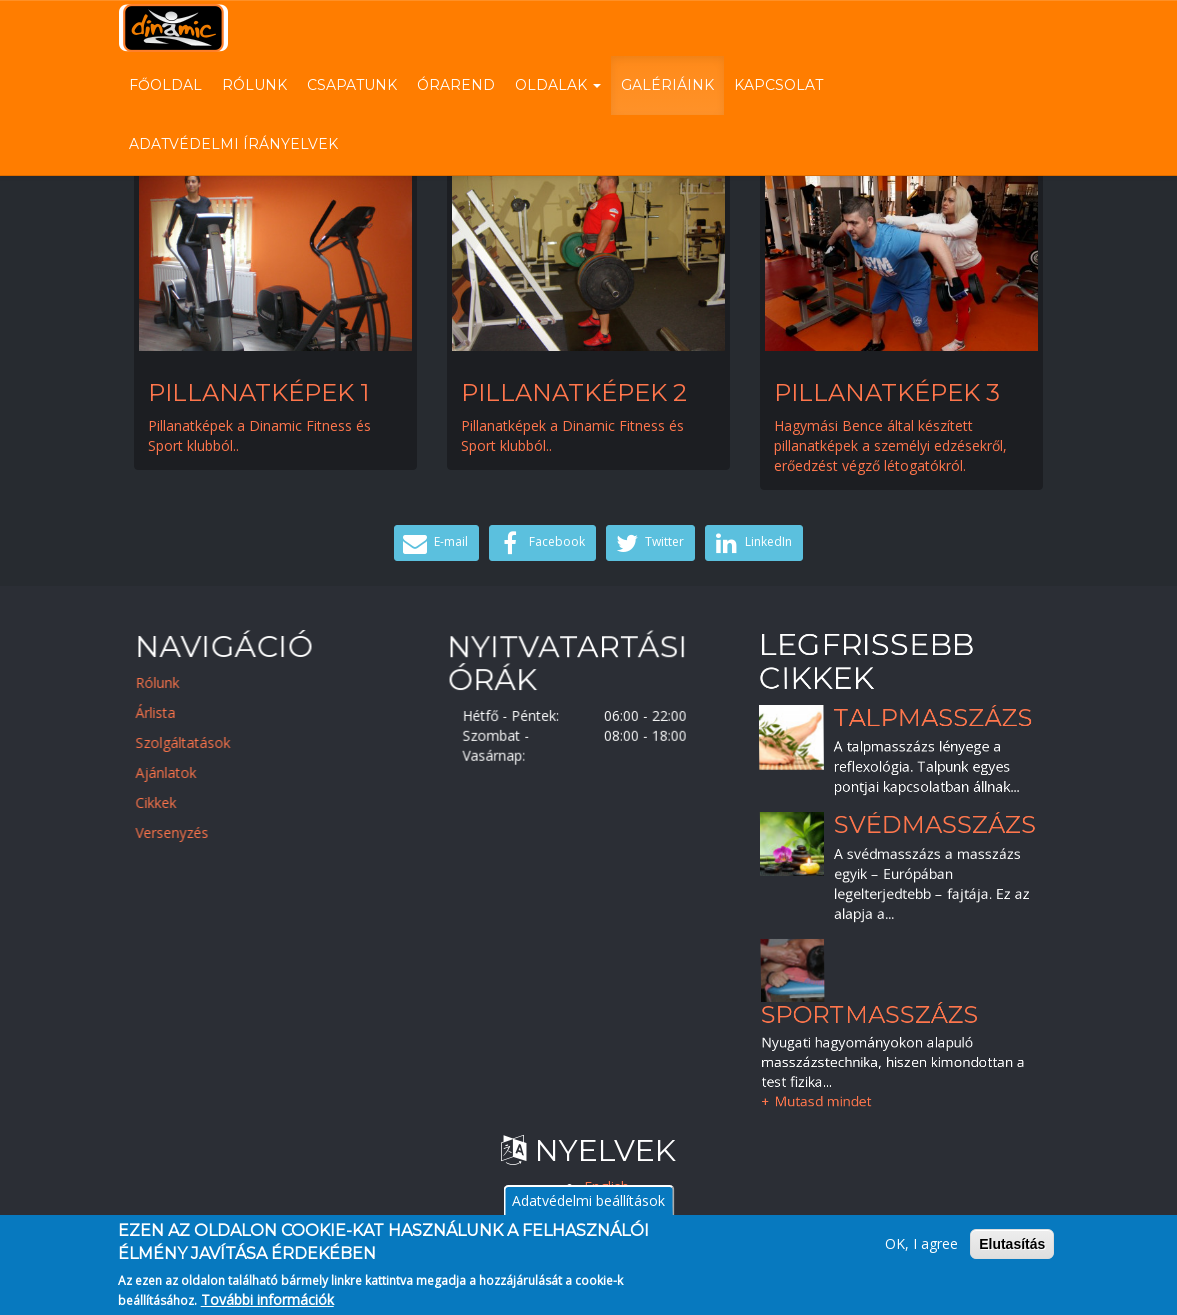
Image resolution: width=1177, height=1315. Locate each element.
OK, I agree (921, 1252)
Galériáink (667, 85)
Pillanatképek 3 (887, 392)
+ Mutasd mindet (818, 1096)
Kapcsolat (778, 85)
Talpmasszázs (934, 716)
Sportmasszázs (870, 1012)
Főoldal (165, 85)
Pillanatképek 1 (258, 392)
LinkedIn (751, 543)
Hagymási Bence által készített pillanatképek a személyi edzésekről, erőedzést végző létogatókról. (890, 445)
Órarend (456, 85)
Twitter (648, 543)
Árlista (170, 712)
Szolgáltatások (197, 742)
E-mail (434, 543)
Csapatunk (352, 85)
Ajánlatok (180, 772)
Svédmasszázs (935, 824)
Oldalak (558, 85)
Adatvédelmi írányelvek (233, 144)
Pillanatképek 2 (574, 392)
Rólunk (254, 85)
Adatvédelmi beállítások (588, 1209)
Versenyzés (186, 832)
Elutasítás (1012, 1253)
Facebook (540, 543)
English (606, 1186)
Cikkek (170, 802)
